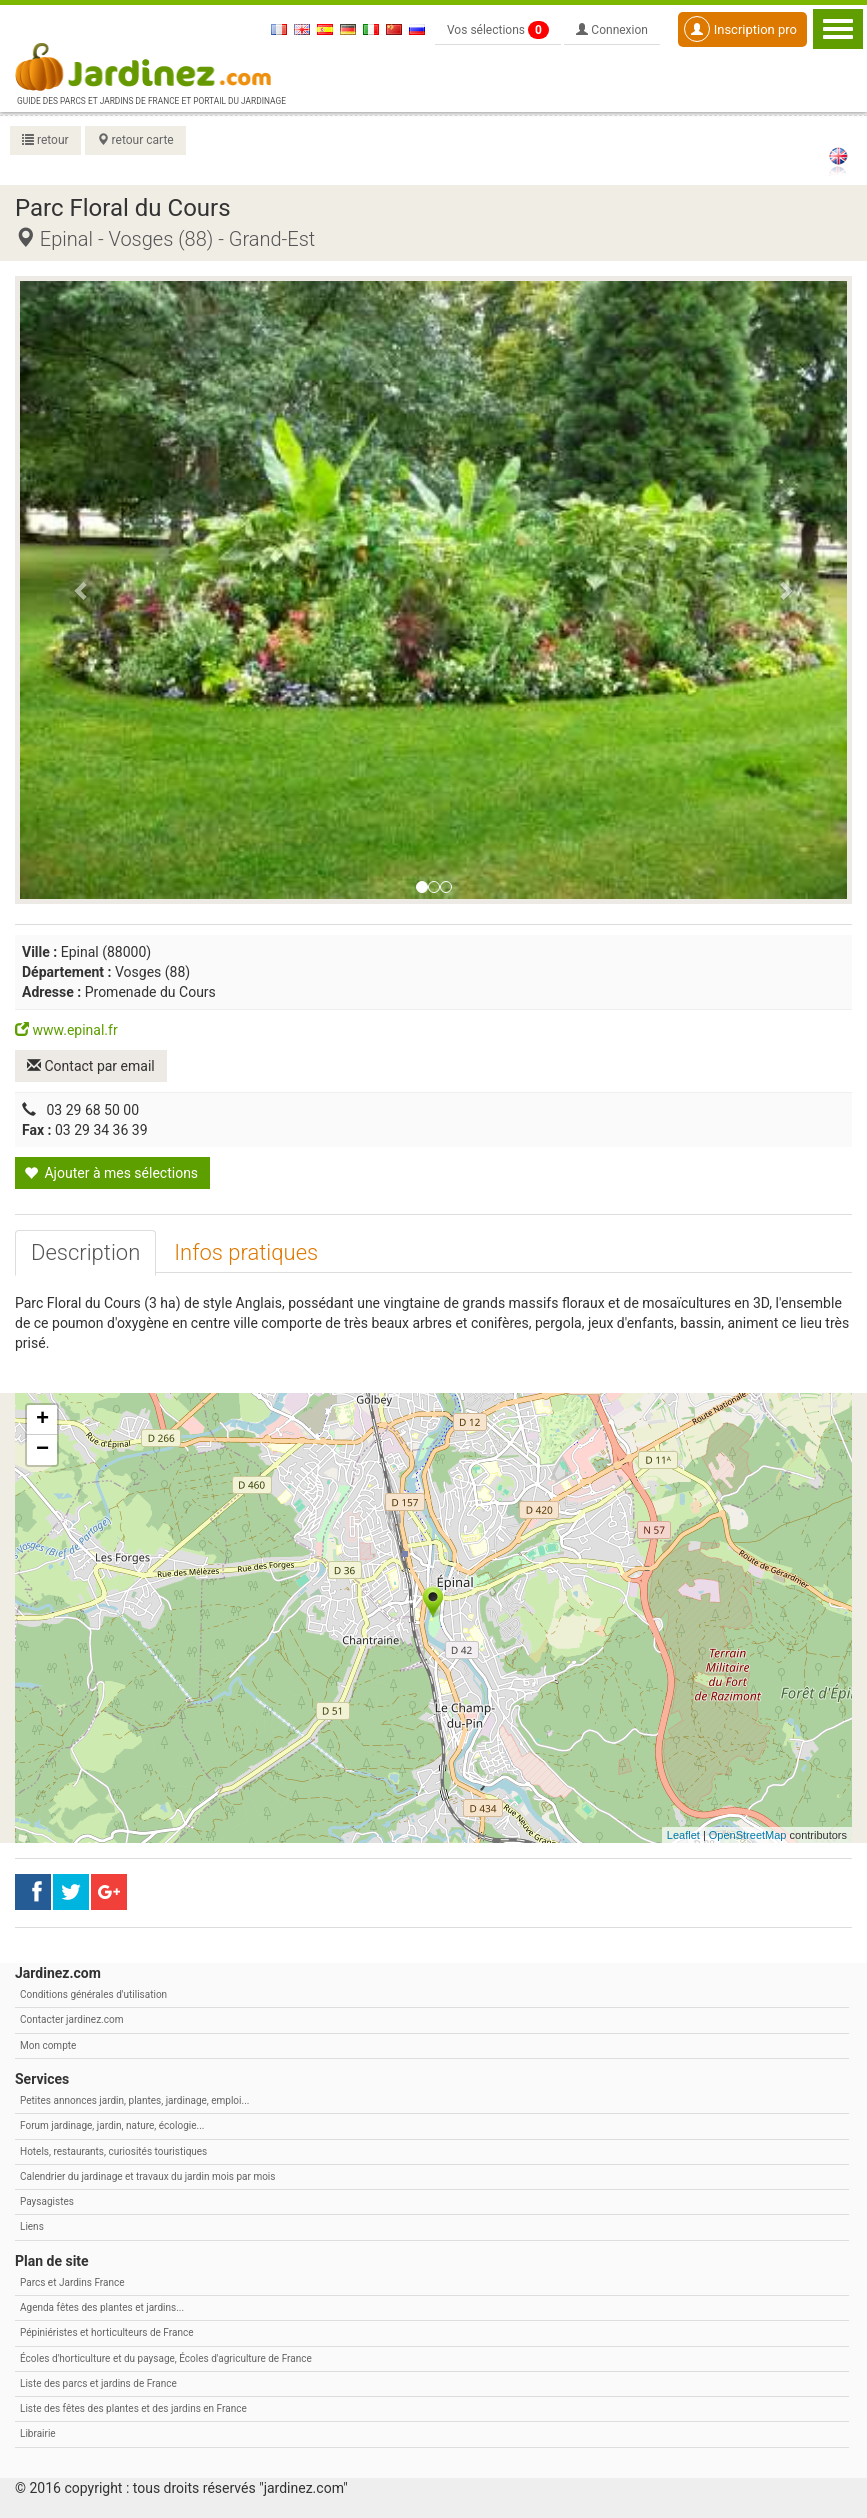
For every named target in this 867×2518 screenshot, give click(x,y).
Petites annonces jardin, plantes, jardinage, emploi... (134, 2100)
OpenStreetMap (748, 1835)
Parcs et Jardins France (72, 2282)
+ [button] (42, 1420)
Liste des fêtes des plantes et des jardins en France (133, 2408)
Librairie (38, 2433)
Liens (32, 2226)
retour (45, 140)
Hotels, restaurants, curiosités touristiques (113, 2151)
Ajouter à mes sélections (111, 1173)
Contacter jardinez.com (71, 2019)
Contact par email (91, 1066)
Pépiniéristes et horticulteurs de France (106, 2332)
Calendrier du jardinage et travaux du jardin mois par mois (147, 2176)
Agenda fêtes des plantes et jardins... (102, 2307)
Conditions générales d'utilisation (93, 1994)
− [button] (42, 1450)
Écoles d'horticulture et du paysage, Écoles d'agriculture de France (166, 2358)
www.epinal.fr (66, 1030)
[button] (82, 590)
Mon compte (48, 2045)
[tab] (85, 1253)
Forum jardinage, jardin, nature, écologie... (112, 2125)
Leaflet (683, 1835)
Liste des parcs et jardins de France (98, 2383)
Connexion (612, 30)
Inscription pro (740, 29)
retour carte (135, 140)
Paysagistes (47, 2201)
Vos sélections (498, 30)
